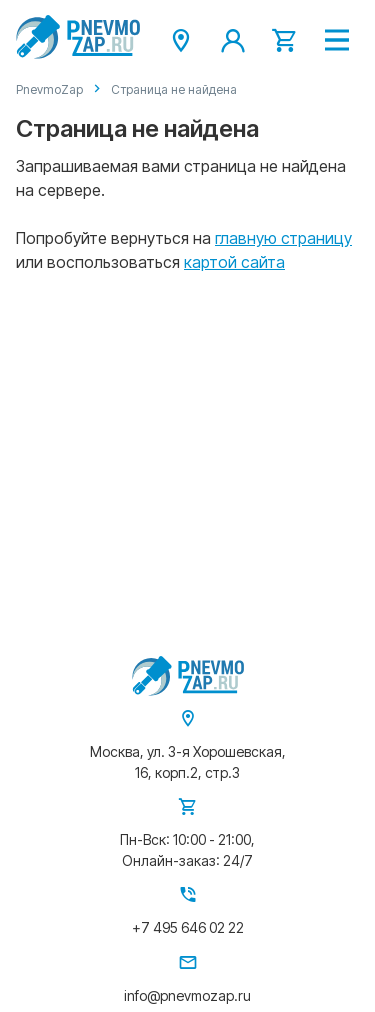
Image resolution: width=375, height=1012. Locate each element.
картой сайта (234, 262)
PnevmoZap (49, 89)
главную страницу (283, 238)
